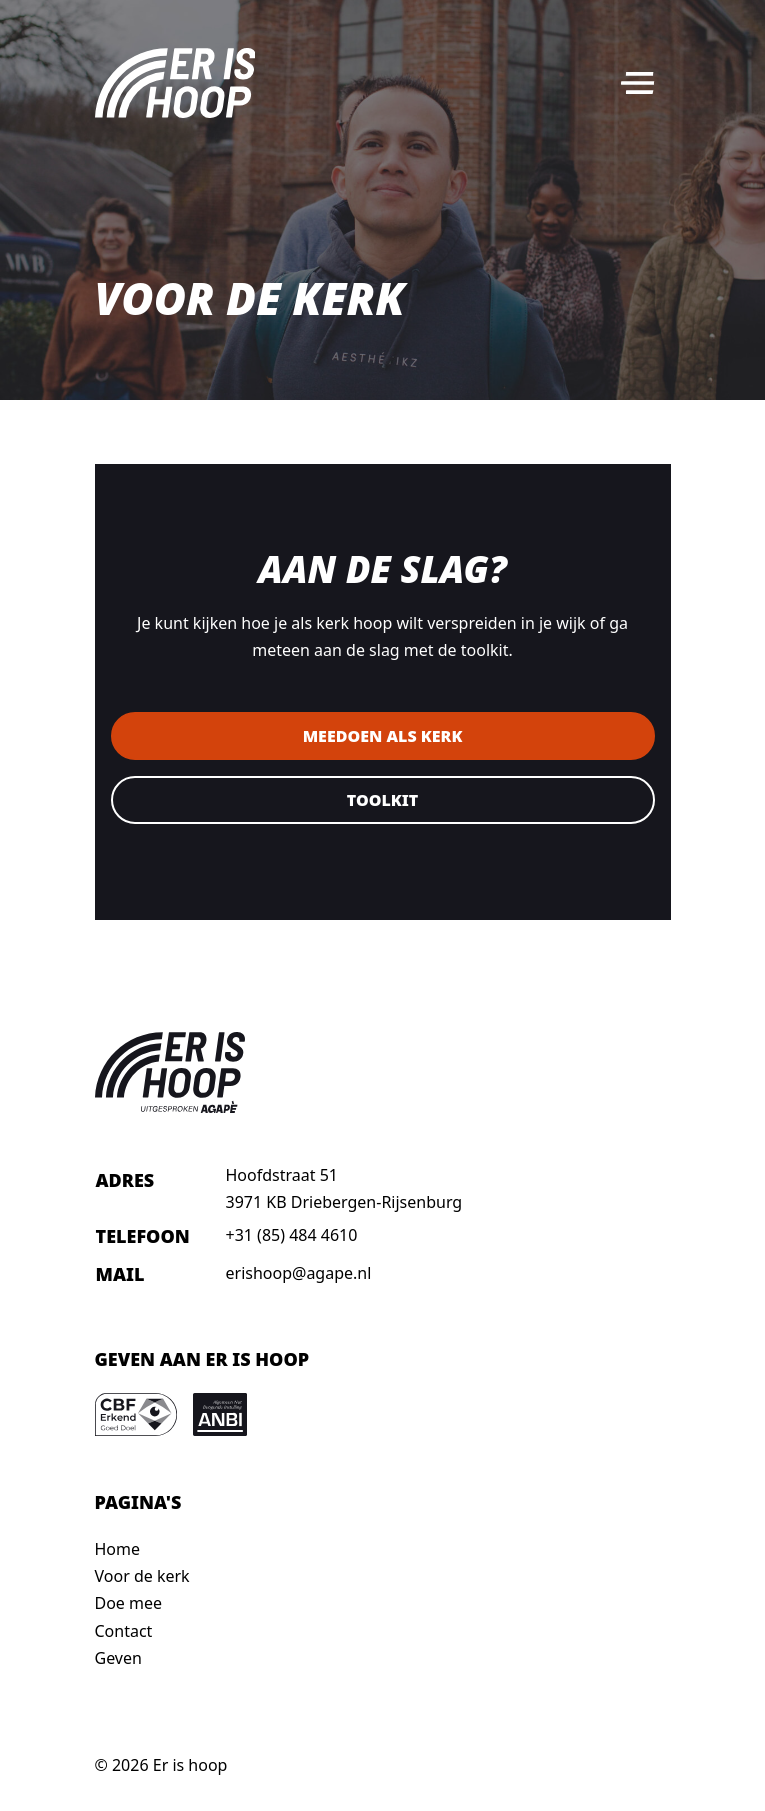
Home (118, 1549)
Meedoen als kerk (383, 736)
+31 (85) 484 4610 (292, 1235)
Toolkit (382, 800)
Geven (118, 1658)
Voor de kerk (142, 1576)
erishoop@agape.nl (299, 1273)
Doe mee (129, 1603)
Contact (124, 1631)
